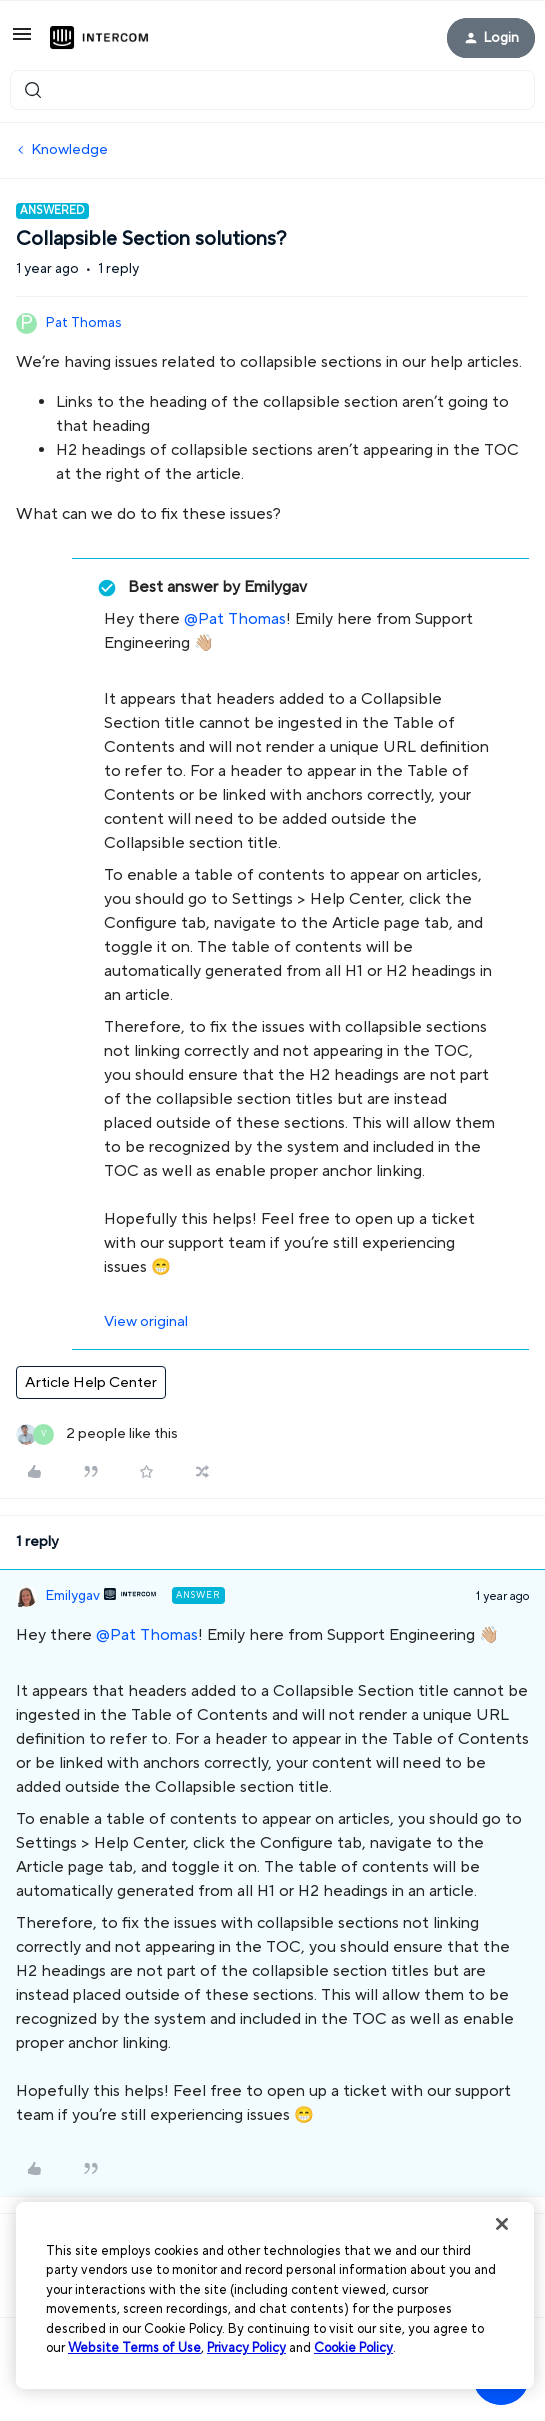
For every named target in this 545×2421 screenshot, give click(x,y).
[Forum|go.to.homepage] (99, 38)
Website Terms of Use (134, 2348)
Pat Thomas (83, 323)
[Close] (502, 2224)
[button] (22, 41)
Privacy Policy (246, 2348)
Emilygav (72, 1596)
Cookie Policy (353, 2348)
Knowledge (69, 149)
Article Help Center (91, 1382)
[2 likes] (97, 1434)
